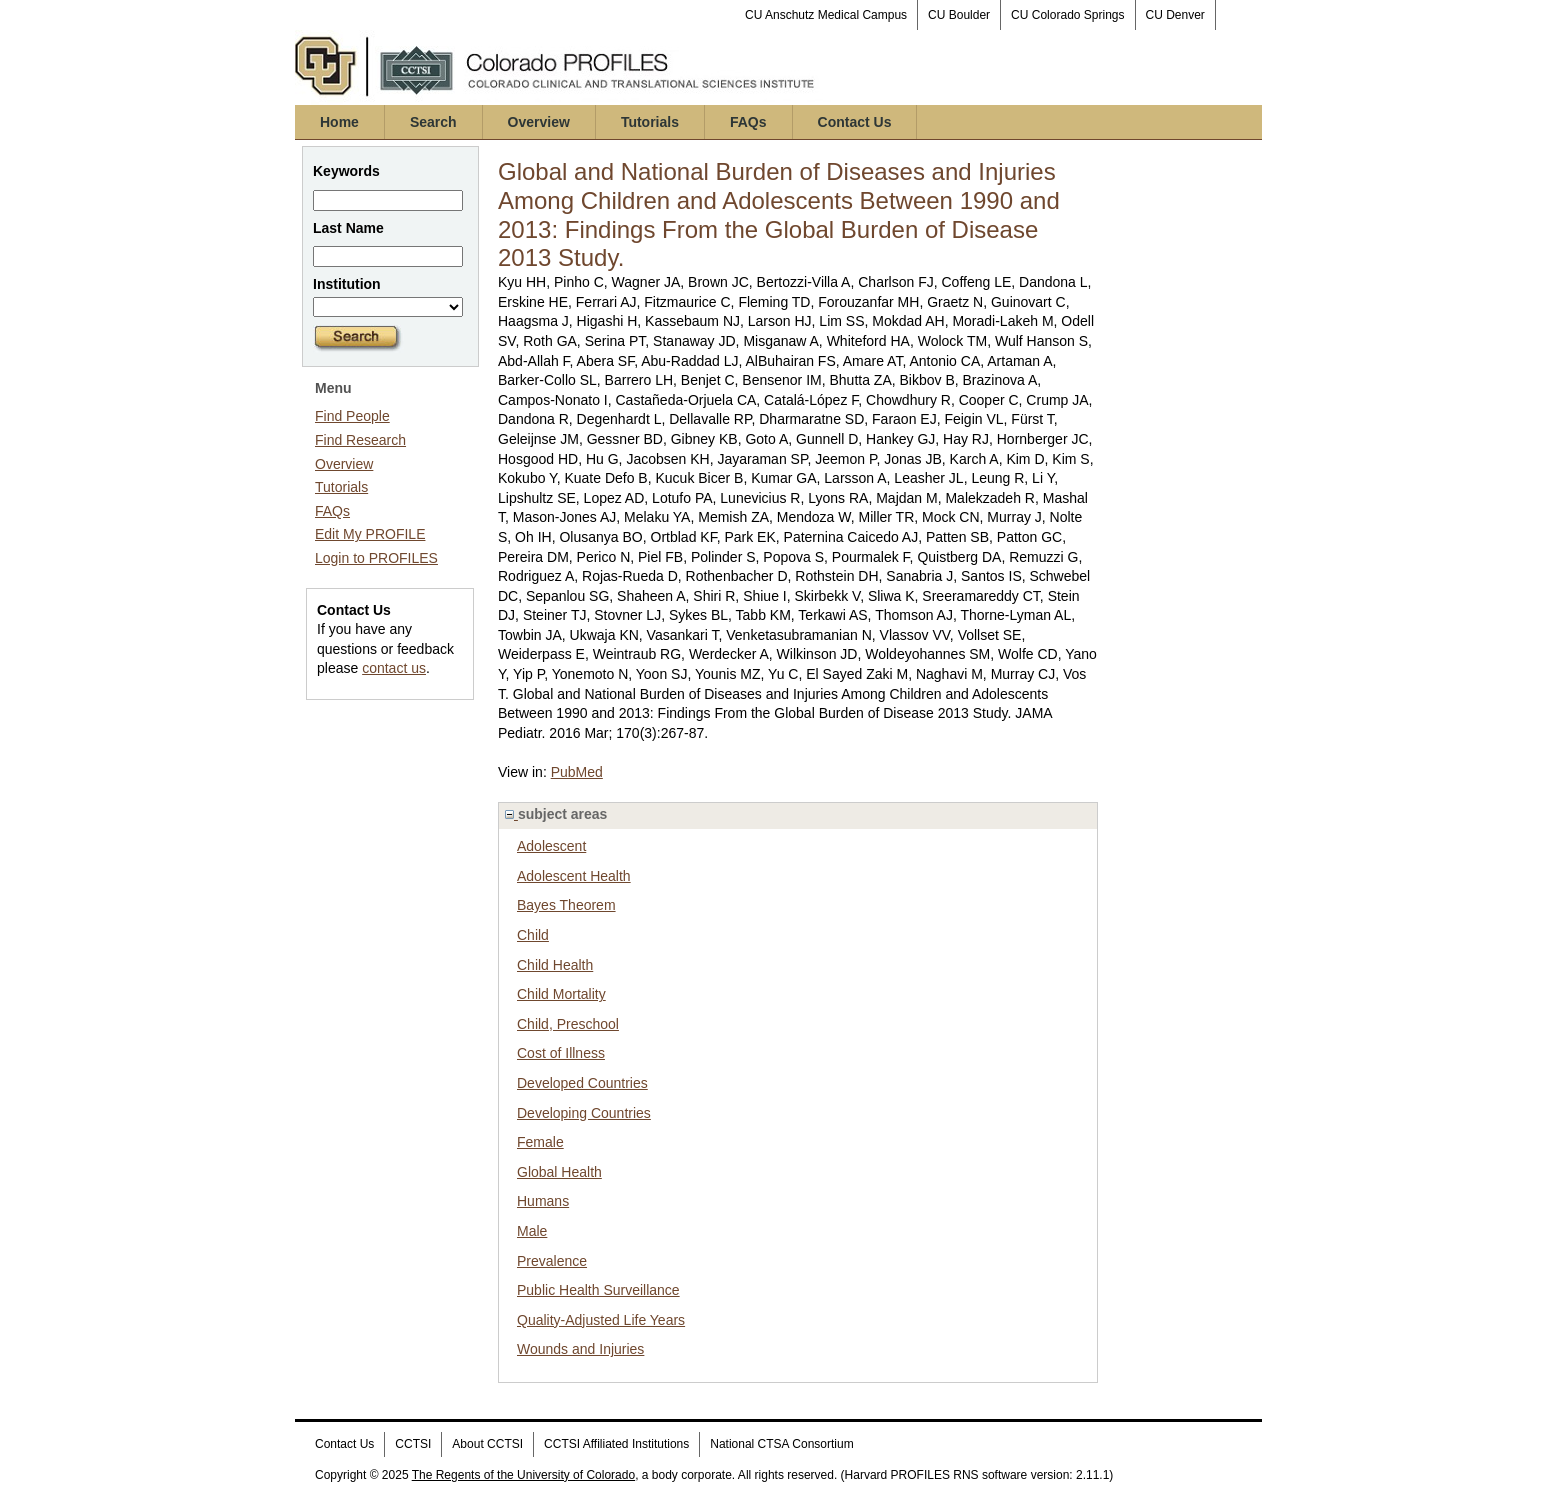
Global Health (559, 1172)
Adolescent (551, 846)
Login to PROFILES (376, 558)
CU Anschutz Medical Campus (826, 15)
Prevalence (552, 1261)
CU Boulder (959, 15)
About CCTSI (487, 1444)
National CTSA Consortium (781, 1444)
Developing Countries (584, 1113)
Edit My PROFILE (370, 534)
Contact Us (855, 122)
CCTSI (413, 1444)
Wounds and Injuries (580, 1349)
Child (533, 935)
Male (532, 1231)
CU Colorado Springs (1067, 15)
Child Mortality (561, 994)
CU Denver (1175, 15)
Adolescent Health (574, 876)
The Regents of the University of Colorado (523, 1475)
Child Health (555, 965)
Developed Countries (582, 1083)
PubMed (577, 772)
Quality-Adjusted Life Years (601, 1320)
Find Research (360, 440)
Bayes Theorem (566, 905)
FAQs (748, 122)
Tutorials (650, 122)
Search (433, 122)
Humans (543, 1201)
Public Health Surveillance (598, 1290)
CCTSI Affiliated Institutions (616, 1444)
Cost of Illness (561, 1053)
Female (540, 1142)
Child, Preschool (568, 1024)
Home (339, 122)
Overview (539, 122)
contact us (394, 668)
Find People (352, 416)
